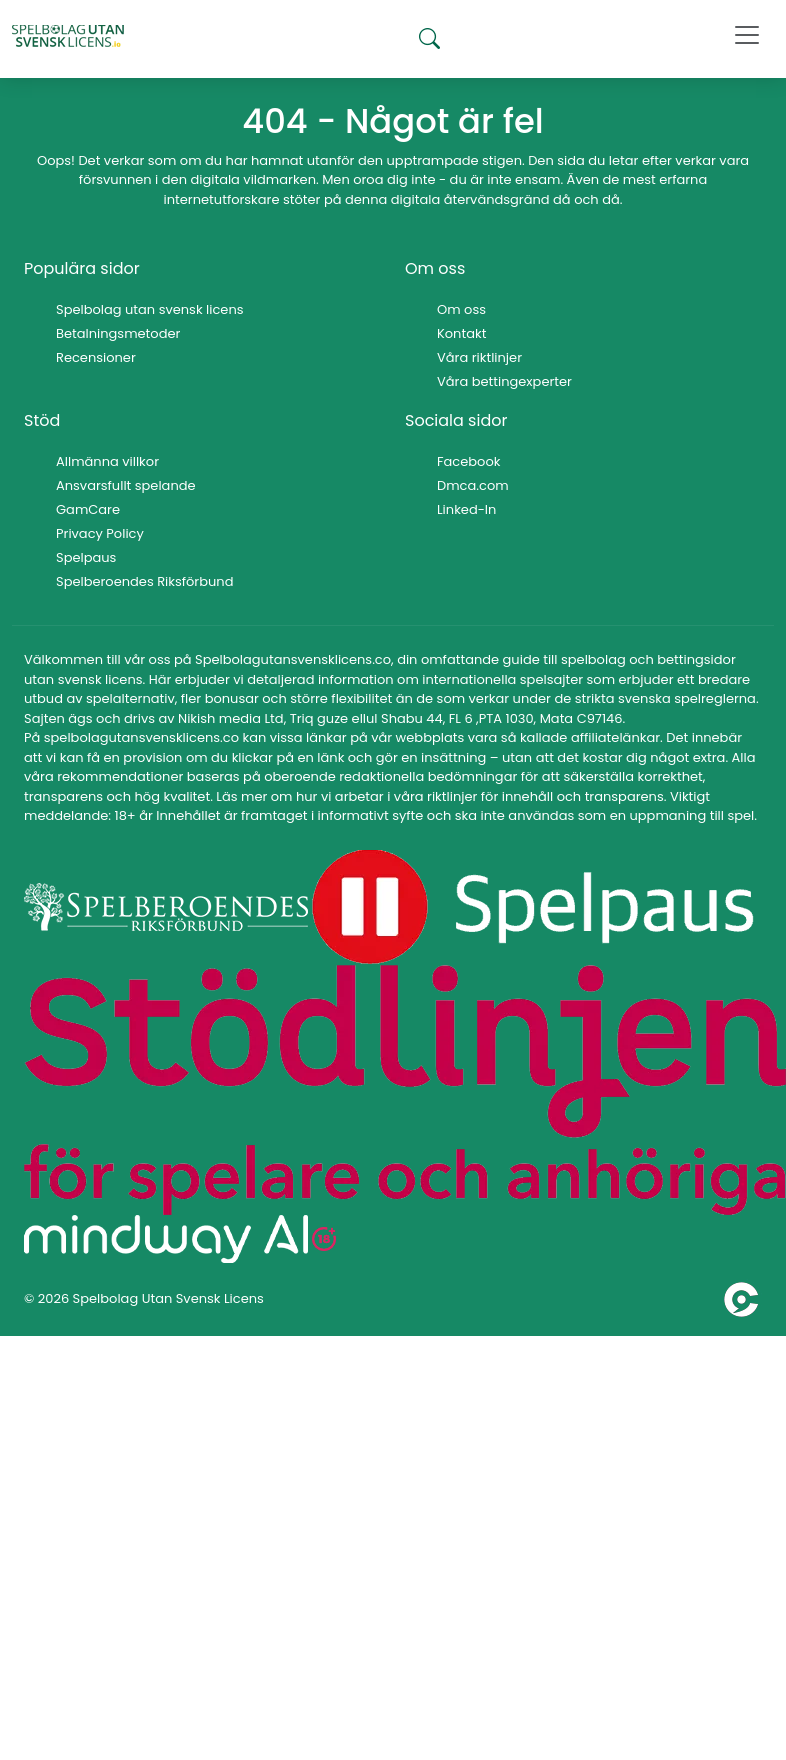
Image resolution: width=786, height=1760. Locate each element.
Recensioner (96, 357)
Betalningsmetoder (118, 333)
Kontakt (461, 333)
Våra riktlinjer (479, 357)
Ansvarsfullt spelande (126, 485)
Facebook (468, 461)
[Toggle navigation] (747, 35)
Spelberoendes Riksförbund (144, 581)
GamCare (88, 509)
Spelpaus (86, 557)
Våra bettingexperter (504, 381)
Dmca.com (473, 485)
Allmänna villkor (107, 461)
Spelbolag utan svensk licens (150, 309)
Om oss (461, 309)
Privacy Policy (100, 533)
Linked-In (466, 509)
